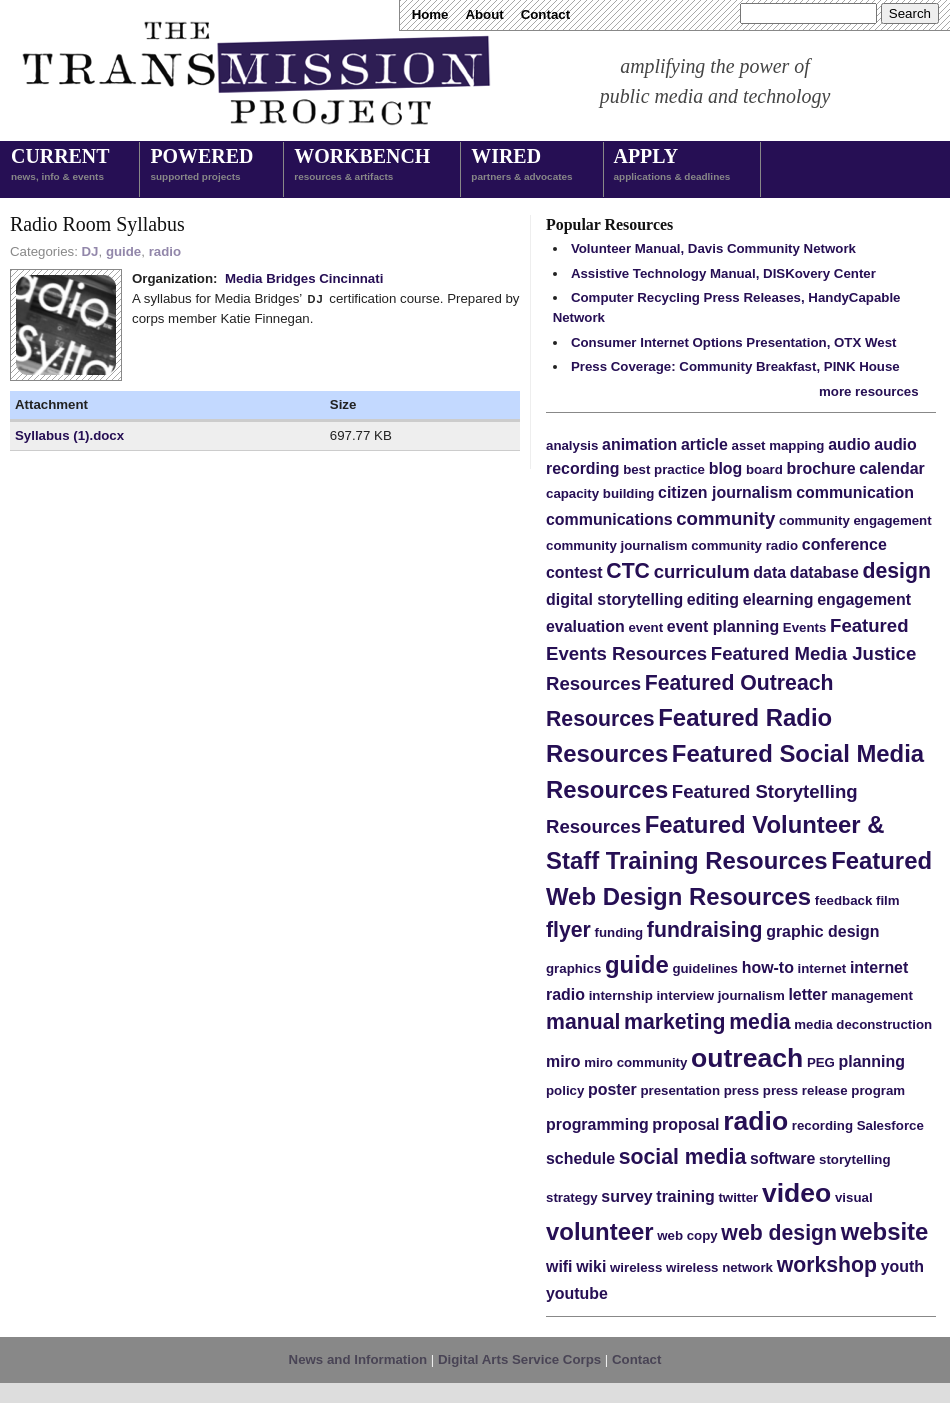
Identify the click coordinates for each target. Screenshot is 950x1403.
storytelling (855, 1159)
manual (583, 1022)
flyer (568, 930)
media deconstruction (863, 1024)
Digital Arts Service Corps (519, 1359)
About (484, 14)
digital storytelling (614, 599)
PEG (821, 1062)
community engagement (855, 520)
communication (855, 492)
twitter (738, 1197)
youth (902, 1266)
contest (574, 572)
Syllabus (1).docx (69, 435)
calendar (892, 468)
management (872, 995)
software (782, 1158)
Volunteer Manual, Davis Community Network (713, 248)
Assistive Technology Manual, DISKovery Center (723, 273)
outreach (747, 1058)
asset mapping (778, 445)
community (725, 518)
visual (854, 1197)
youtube (577, 1293)
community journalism (617, 545)
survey (626, 1196)
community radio (744, 545)
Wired (521, 166)
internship (621, 995)
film (888, 900)
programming (597, 1124)
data (769, 572)
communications (609, 519)
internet (822, 968)
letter (807, 994)
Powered (201, 166)
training (685, 1196)
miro (563, 1061)
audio (849, 444)
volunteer (600, 1231)
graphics (573, 968)
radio (165, 251)
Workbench (362, 166)
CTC (628, 571)
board (764, 469)
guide (123, 251)
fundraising (705, 930)
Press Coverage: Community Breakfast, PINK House (735, 366)
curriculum (702, 571)
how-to (768, 967)
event (645, 627)
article (704, 444)
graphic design (822, 931)
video (796, 1193)
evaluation (585, 626)
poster (612, 1089)
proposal (685, 1124)
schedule (580, 1158)
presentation (680, 1090)
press (741, 1090)
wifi (559, 1266)
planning (872, 1061)
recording (822, 1125)
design (897, 571)
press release (805, 1090)
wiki (591, 1266)
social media (682, 1157)
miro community (635, 1062)
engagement (864, 599)
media (759, 1022)
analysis (572, 445)
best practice (664, 469)
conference (844, 544)
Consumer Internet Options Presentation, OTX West (734, 342)
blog (726, 468)
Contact (545, 14)
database (824, 572)
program (878, 1090)
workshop (827, 1265)
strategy (572, 1197)
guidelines (705, 968)
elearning (778, 599)
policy (565, 1090)
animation (639, 444)
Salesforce (890, 1125)
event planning (723, 626)
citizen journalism (725, 492)
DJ (90, 251)
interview (685, 995)
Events (805, 627)
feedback (844, 900)
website (885, 1231)
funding (619, 932)
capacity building (600, 493)
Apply (672, 166)
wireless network (719, 1267)
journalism (751, 995)
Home (430, 14)
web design (779, 1233)
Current (60, 166)
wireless (636, 1267)
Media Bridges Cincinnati (304, 278)
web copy (687, 1235)
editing (713, 599)
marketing (675, 1022)
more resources (869, 391)
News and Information (358, 1359)
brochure (821, 468)
